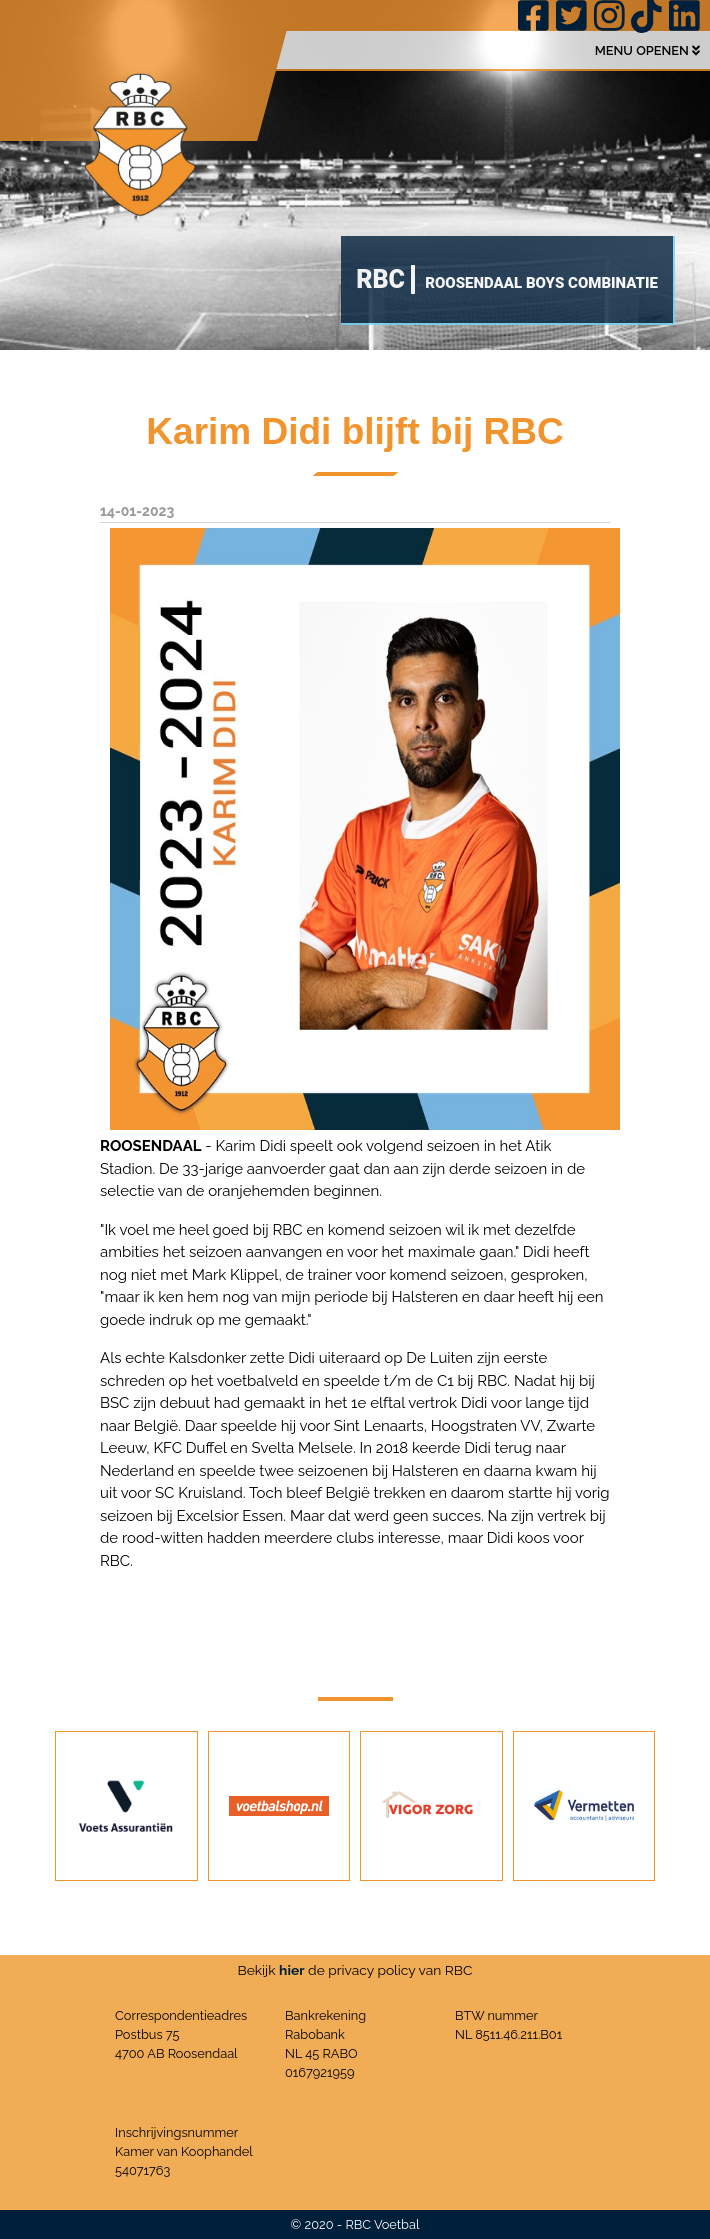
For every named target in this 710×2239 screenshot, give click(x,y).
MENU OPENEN (647, 50)
